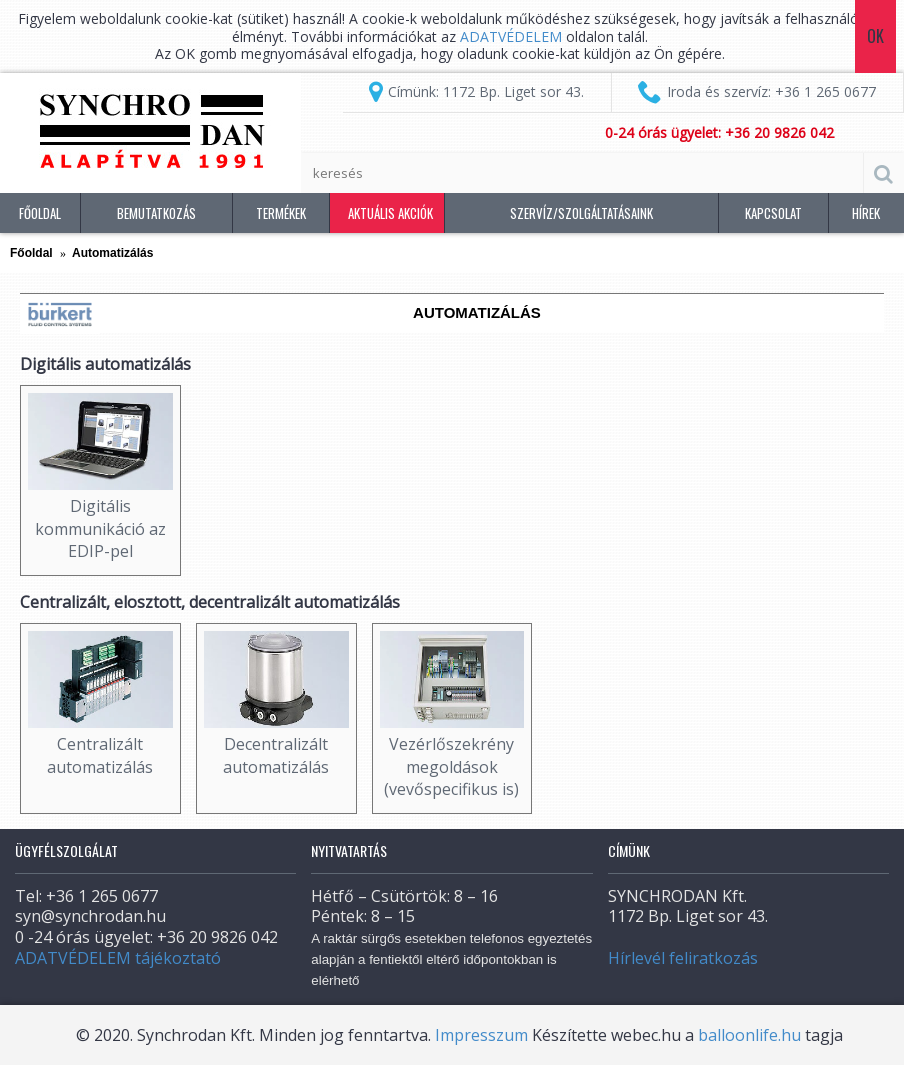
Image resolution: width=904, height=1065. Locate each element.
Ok (875, 36)
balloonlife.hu (749, 1035)
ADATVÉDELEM (513, 36)
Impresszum (481, 1035)
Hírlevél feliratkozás (683, 958)
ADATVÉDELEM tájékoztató (118, 958)
